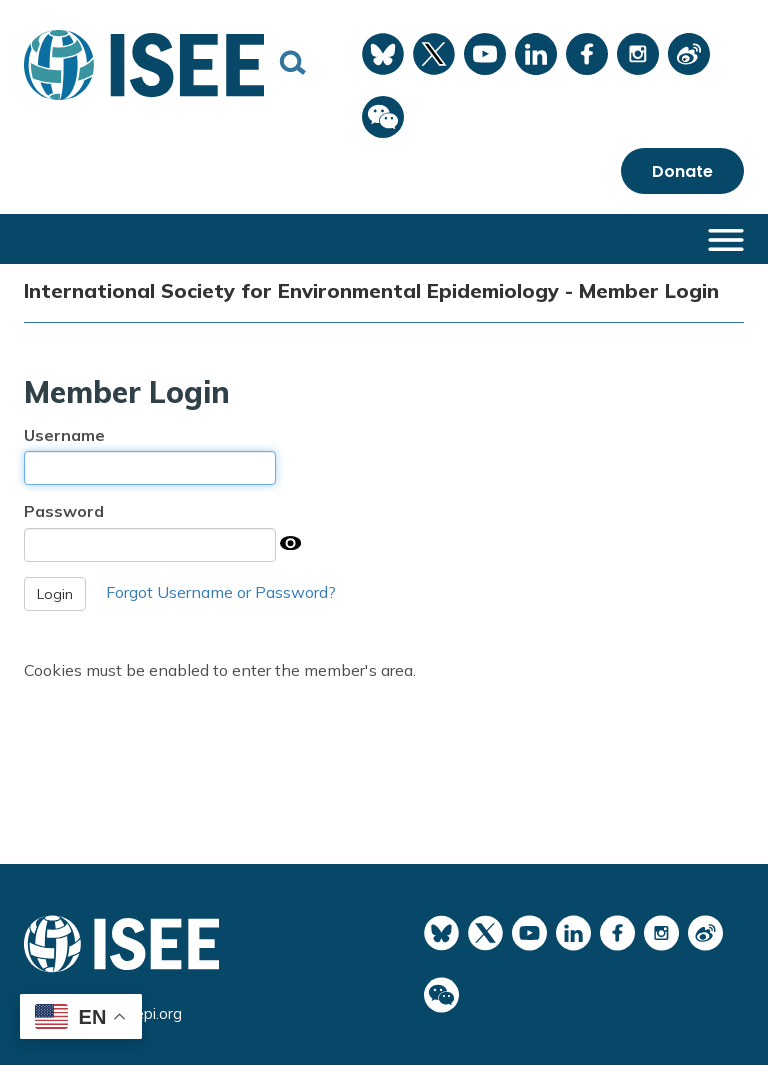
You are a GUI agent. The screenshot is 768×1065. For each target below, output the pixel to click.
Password (64, 511)
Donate (682, 171)
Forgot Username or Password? (221, 592)
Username (64, 435)
